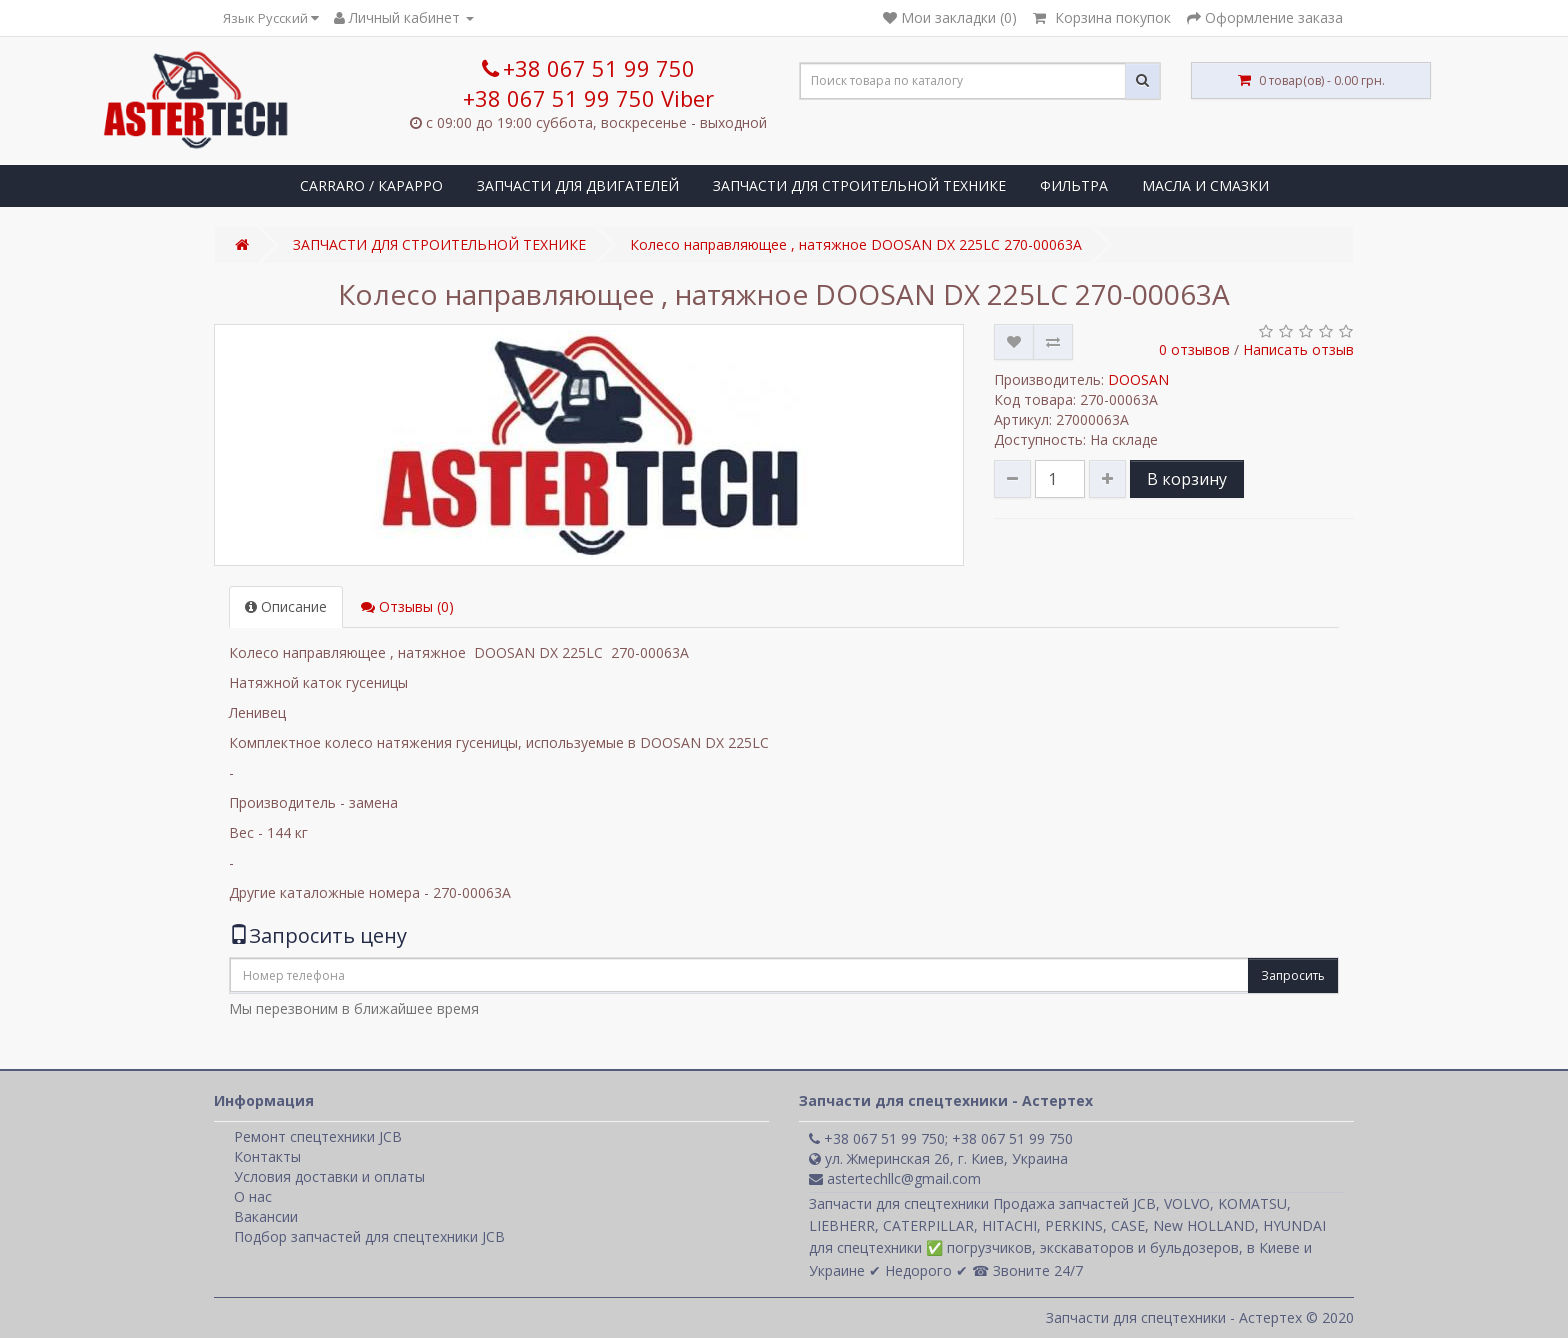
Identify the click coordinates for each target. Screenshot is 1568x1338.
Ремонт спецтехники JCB (318, 1136)
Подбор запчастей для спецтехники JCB (369, 1236)
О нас (253, 1196)
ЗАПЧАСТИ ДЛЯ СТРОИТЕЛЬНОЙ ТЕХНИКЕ (859, 185)
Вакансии (266, 1216)
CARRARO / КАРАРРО (371, 185)
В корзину (1187, 479)
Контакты (267, 1156)
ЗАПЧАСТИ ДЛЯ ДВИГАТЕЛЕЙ (578, 185)
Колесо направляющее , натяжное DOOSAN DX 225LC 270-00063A (856, 244)
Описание (286, 606)
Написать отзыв (1298, 349)
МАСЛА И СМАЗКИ (1205, 185)
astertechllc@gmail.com (895, 1178)
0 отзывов (1194, 349)
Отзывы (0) (407, 606)
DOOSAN (1138, 379)
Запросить (1293, 975)
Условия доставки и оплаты (329, 1176)
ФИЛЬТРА (1074, 185)
